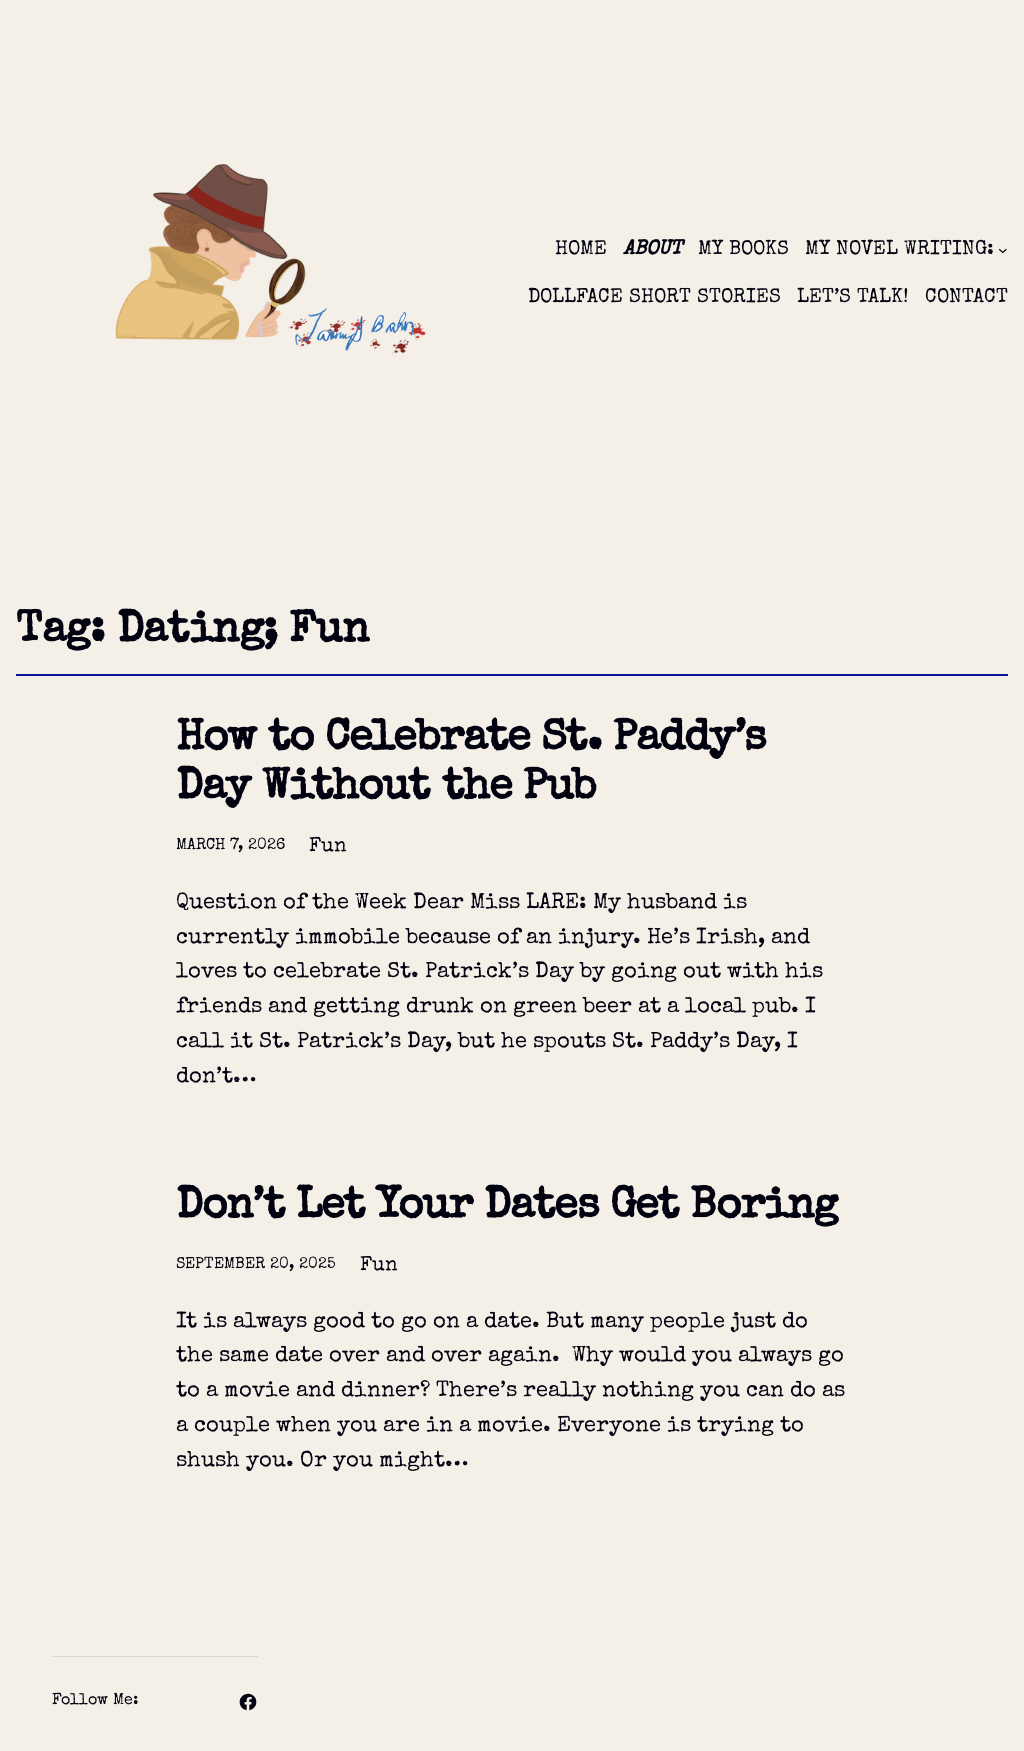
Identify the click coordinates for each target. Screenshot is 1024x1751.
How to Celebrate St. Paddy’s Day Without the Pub (470, 765)
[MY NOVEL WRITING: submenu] (1003, 250)
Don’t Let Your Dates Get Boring (506, 1208)
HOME (581, 250)
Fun (328, 847)
